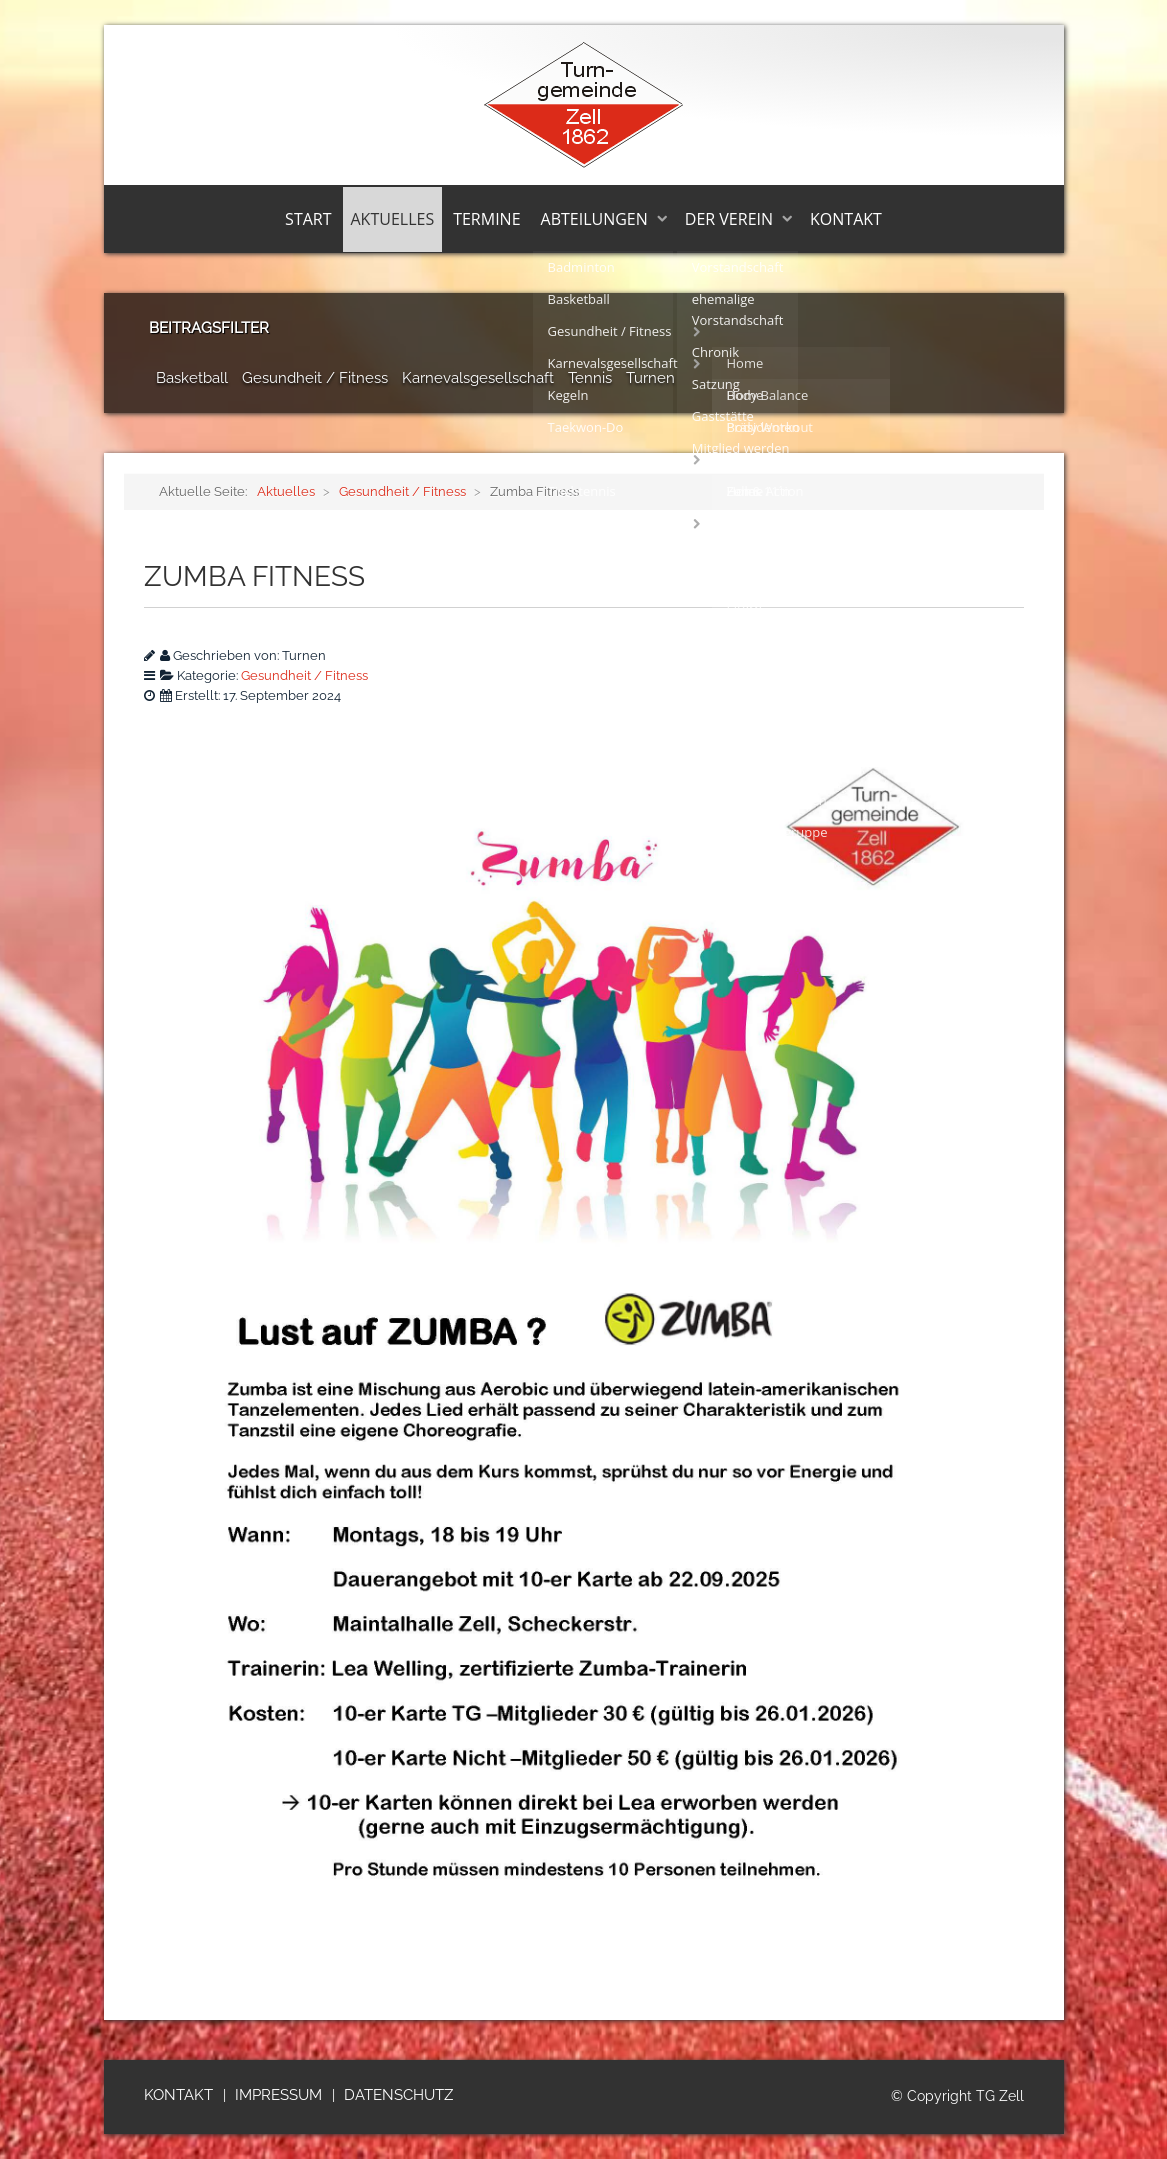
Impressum (278, 2095)
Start (308, 219)
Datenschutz (398, 2095)
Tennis (590, 378)
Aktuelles (393, 219)
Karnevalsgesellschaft (478, 378)
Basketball (192, 378)
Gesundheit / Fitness (315, 378)
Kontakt (846, 219)
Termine (486, 219)
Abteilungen (594, 219)
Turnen (650, 378)
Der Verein (729, 219)
